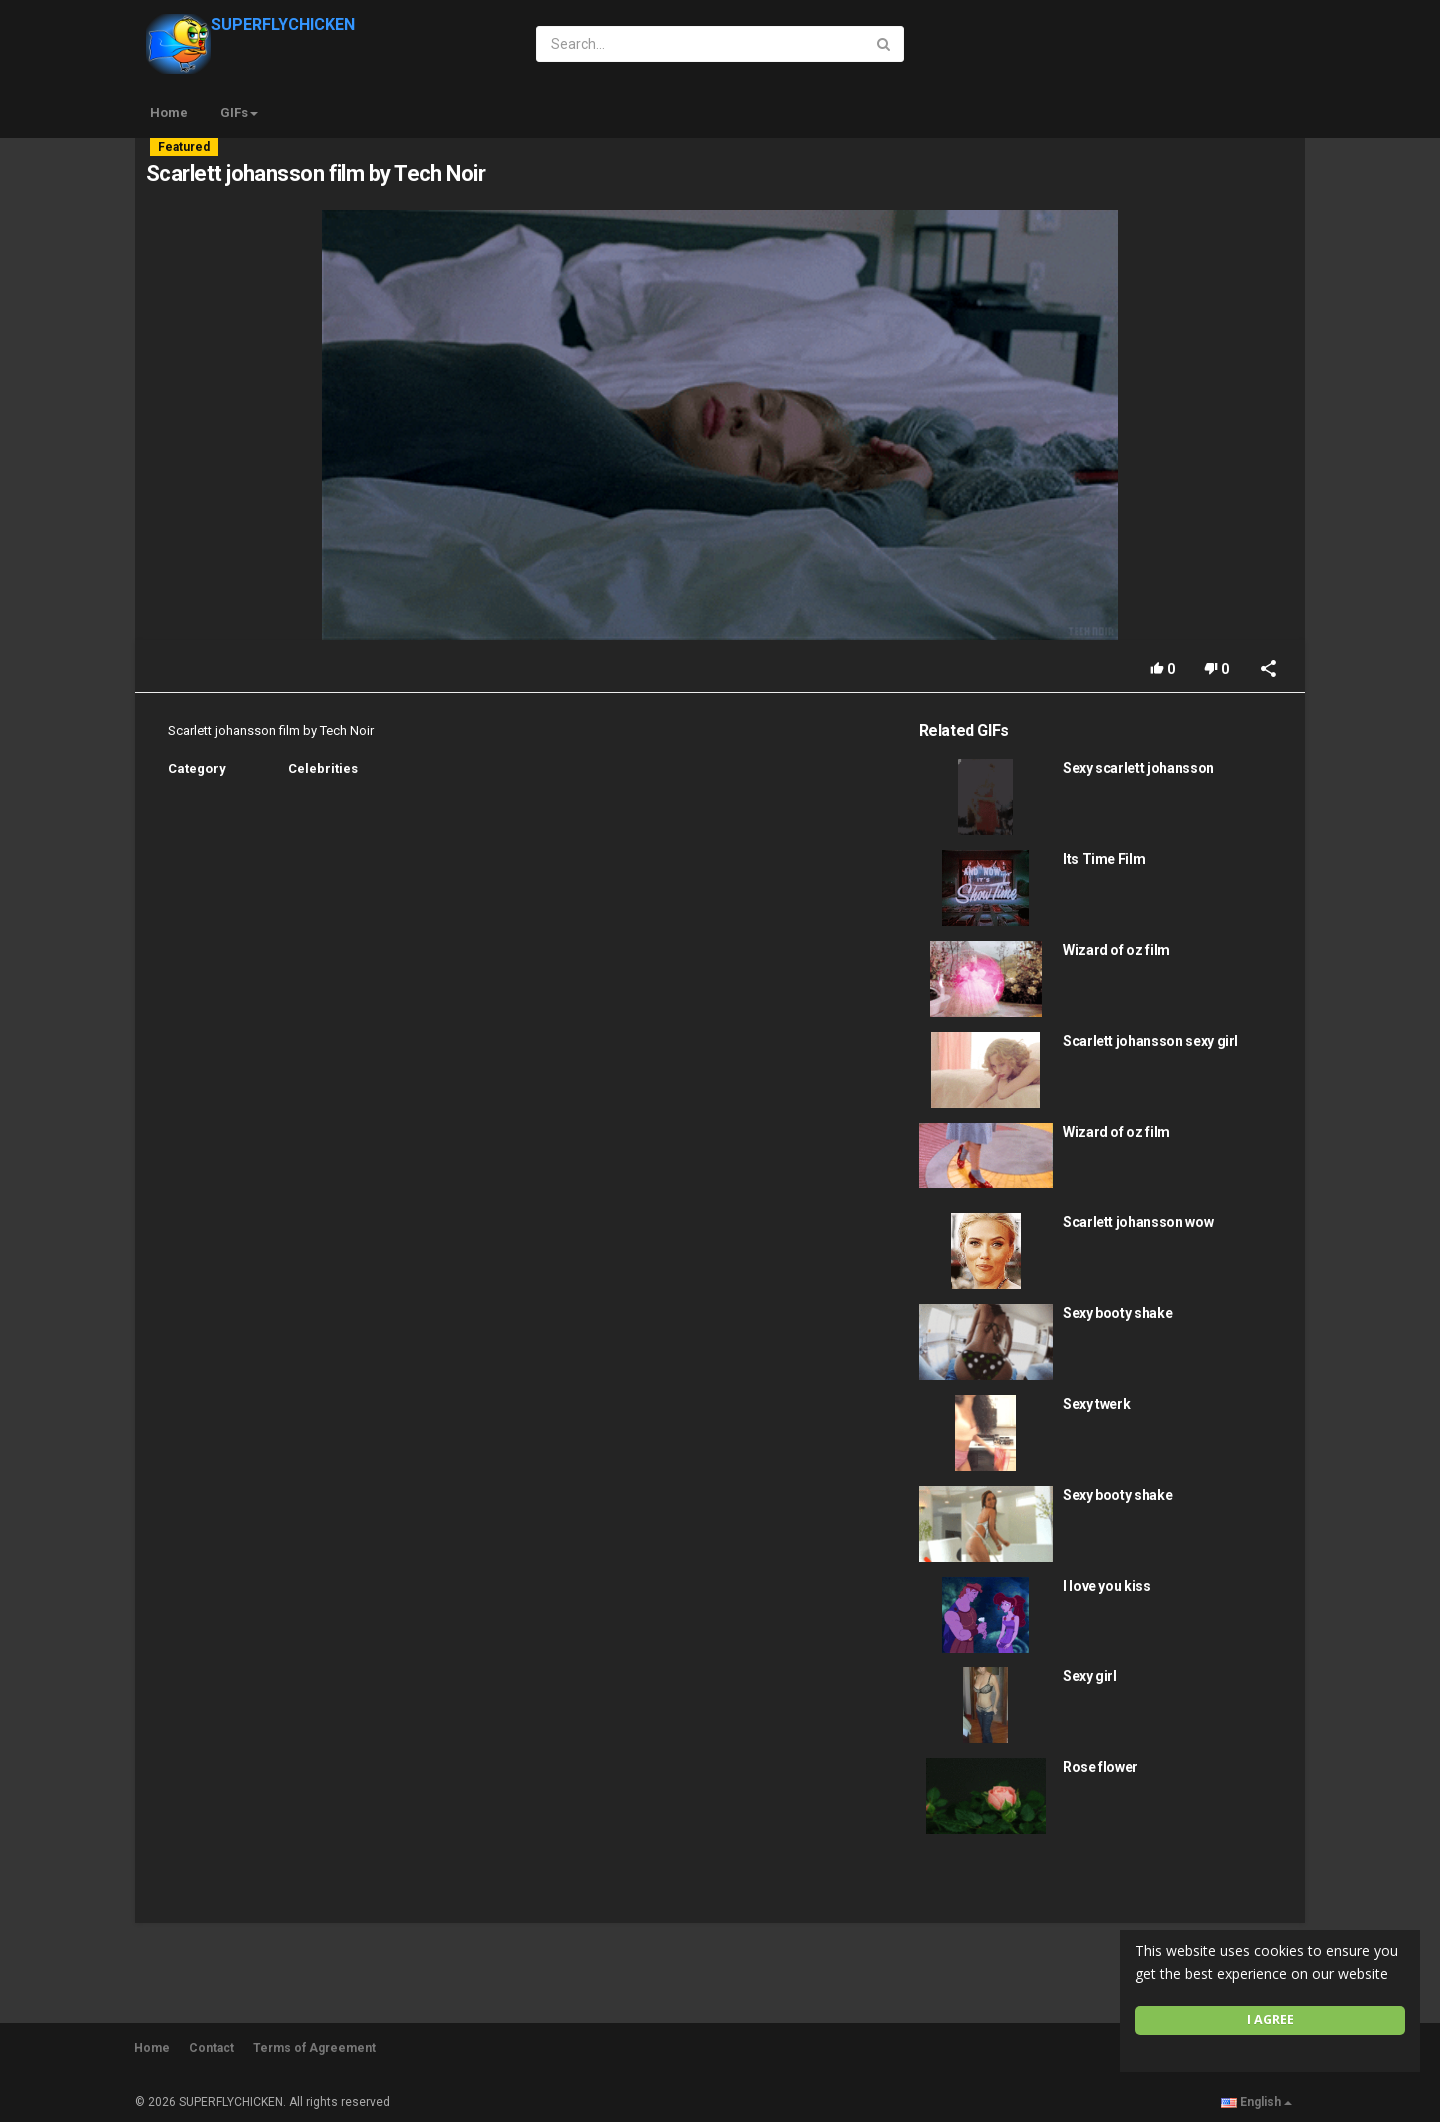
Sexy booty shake (1117, 1313)
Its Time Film (1104, 859)
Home (169, 112)
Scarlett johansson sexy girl (1150, 1041)
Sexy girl (1090, 1676)
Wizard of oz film (1116, 950)
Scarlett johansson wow (1138, 1222)
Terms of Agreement (314, 2048)
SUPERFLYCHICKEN (250, 24)
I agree (1270, 2019)
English (1256, 2102)
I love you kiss (1107, 1586)
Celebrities (323, 768)
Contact (211, 2048)
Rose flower (1100, 1767)
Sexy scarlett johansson (1138, 768)
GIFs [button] (239, 112)
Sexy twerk (1097, 1404)
